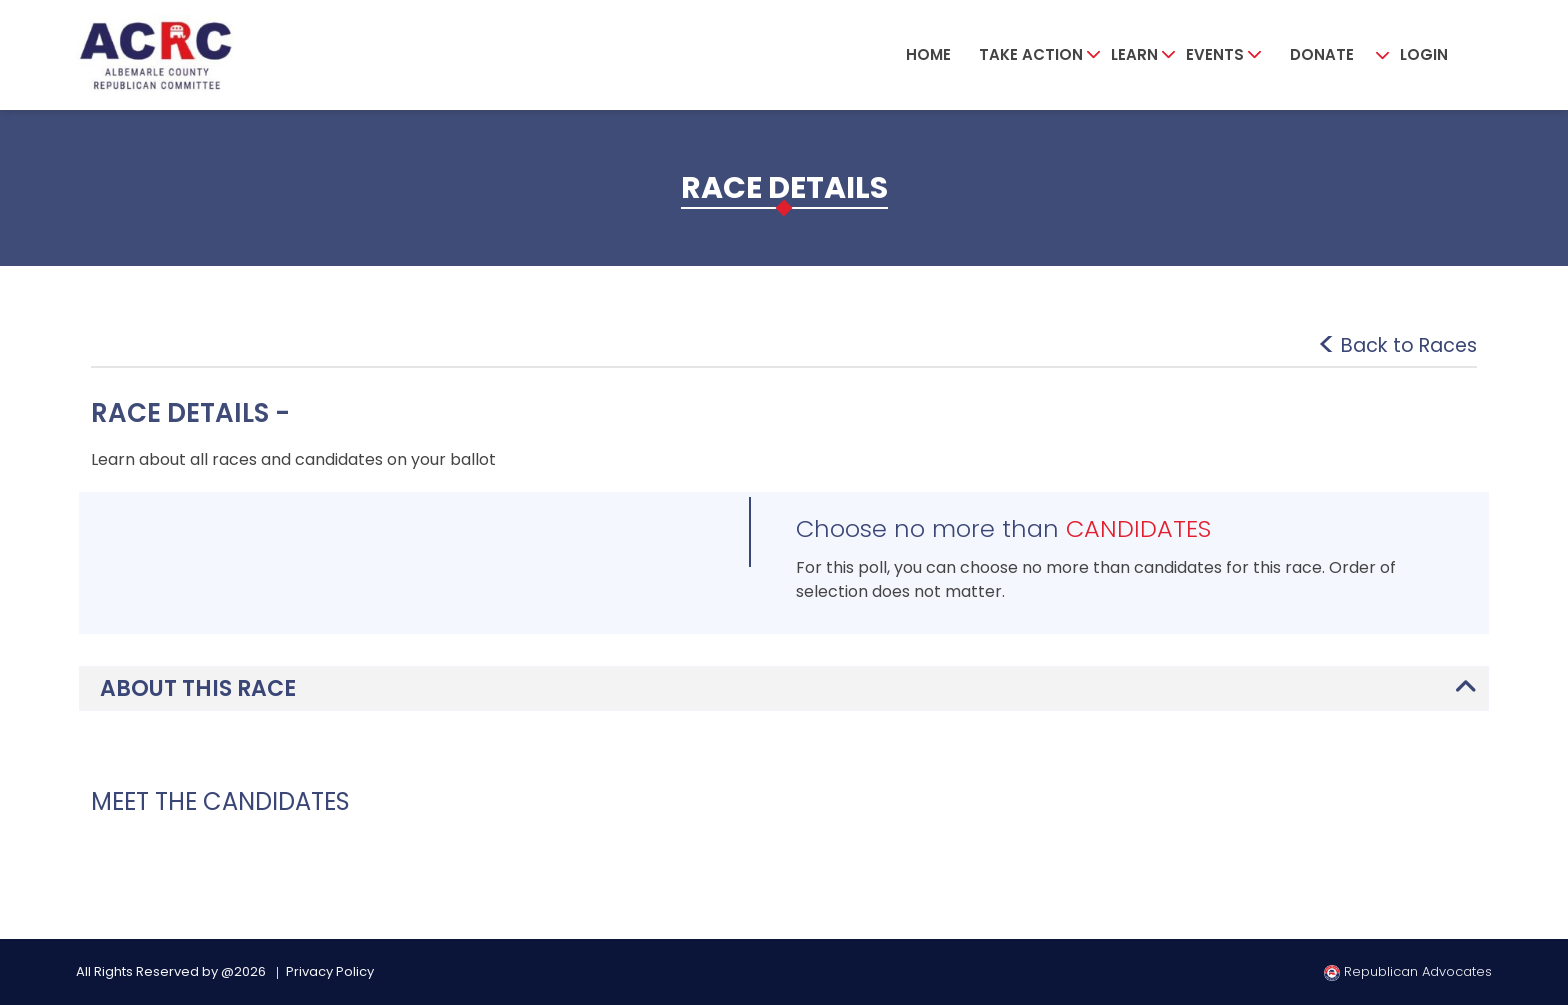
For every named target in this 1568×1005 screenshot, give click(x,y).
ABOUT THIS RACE (198, 688)
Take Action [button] (1031, 54)
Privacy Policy (330, 971)
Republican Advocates (1408, 971)
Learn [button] (1134, 54)
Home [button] (928, 54)
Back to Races (1405, 345)
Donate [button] (1322, 54)
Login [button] (1424, 54)
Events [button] (1215, 54)
